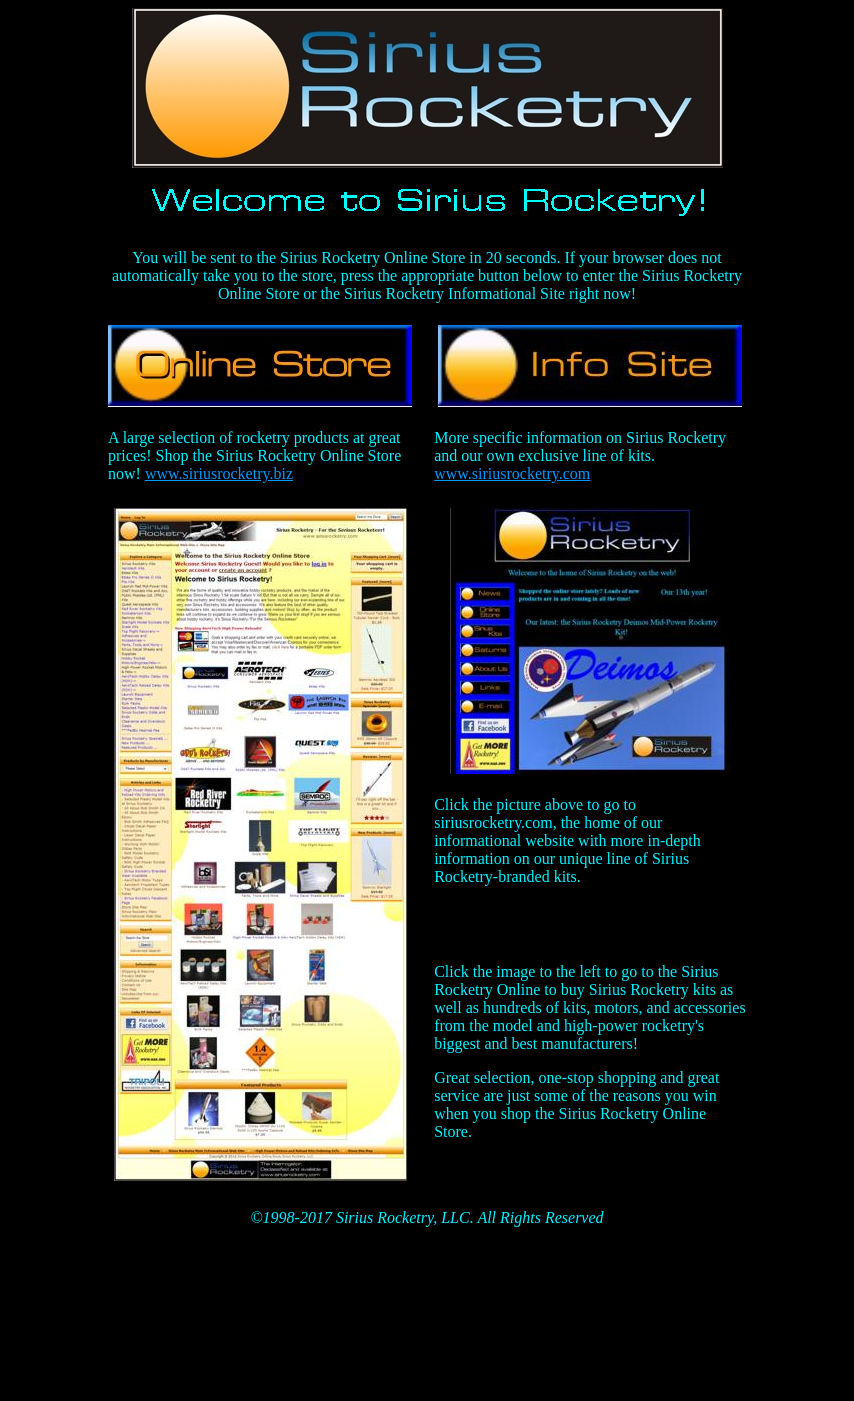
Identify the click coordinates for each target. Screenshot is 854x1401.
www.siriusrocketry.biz (219, 473)
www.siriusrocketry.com (512, 473)
